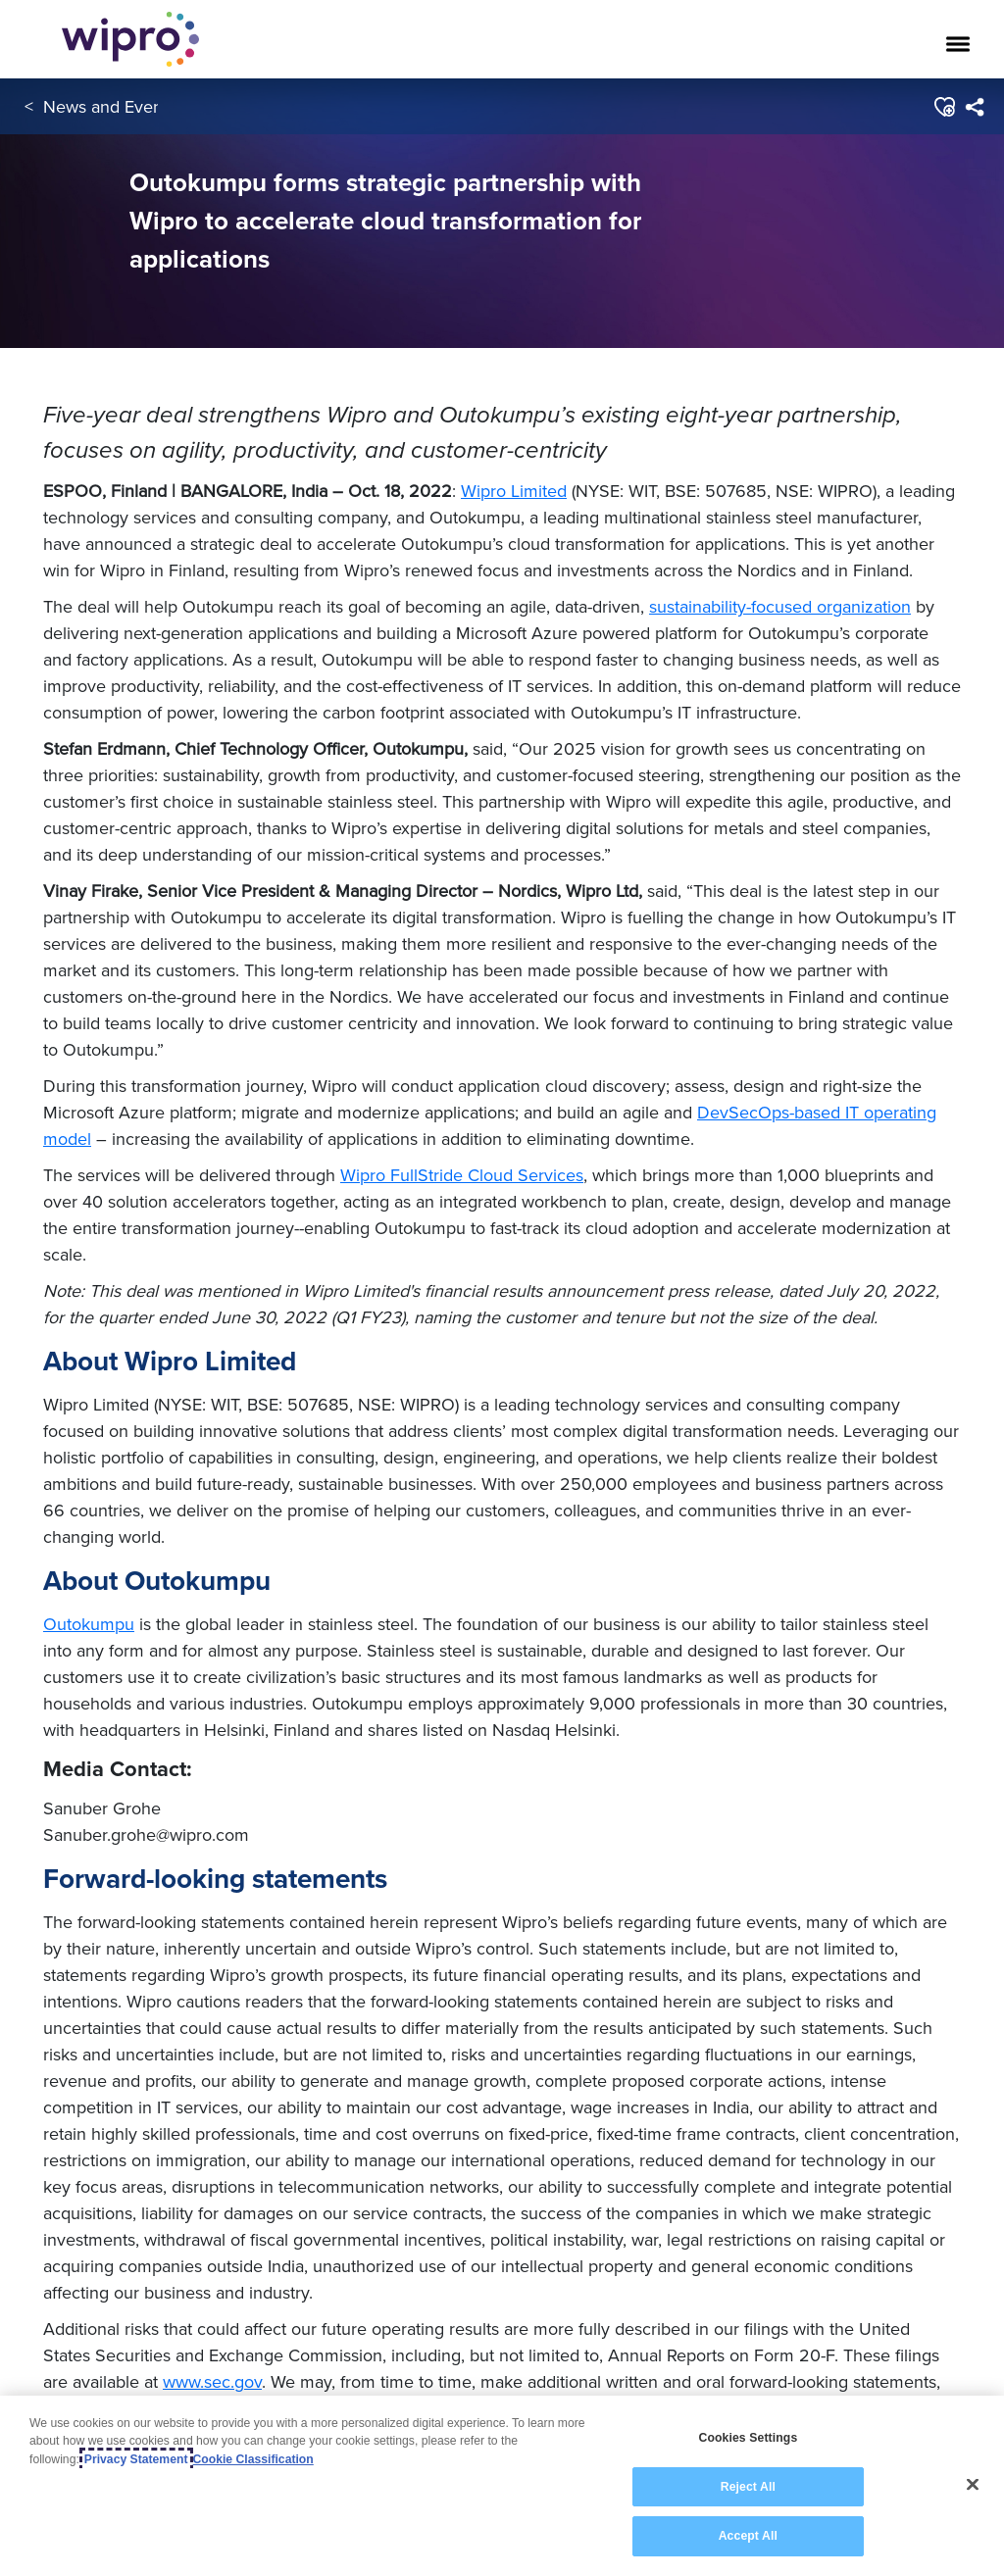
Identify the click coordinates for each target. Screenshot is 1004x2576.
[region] (502, 2486)
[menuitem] (974, 107)
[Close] (972, 2484)
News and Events (109, 106)
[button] (943, 107)
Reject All (748, 2487)
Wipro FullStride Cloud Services (461, 1175)
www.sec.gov (212, 2381)
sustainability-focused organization (780, 606)
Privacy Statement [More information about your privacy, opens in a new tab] (136, 2459)
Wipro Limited (514, 490)
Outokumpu (88, 1623)
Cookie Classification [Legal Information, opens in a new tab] (253, 2459)
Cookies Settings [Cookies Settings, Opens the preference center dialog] (747, 2438)
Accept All (748, 2536)
